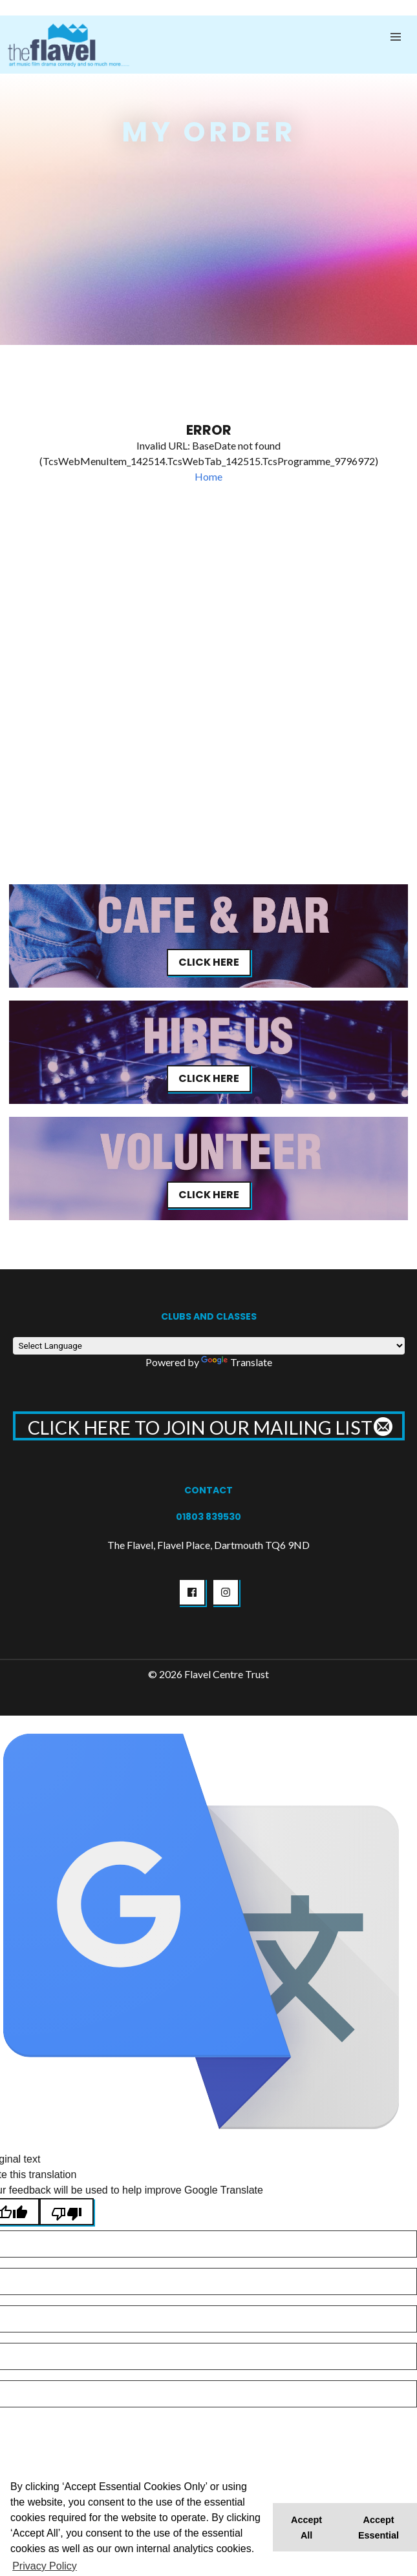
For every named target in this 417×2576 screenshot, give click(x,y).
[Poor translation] (66, 2211)
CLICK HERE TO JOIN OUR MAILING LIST (209, 1428)
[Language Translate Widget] (209, 1346)
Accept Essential (378, 2527)
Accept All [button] (306, 2527)
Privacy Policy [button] (44, 2565)
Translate (236, 1362)
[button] (396, 37)
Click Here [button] (208, 962)
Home (208, 476)
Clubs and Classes (209, 1316)
